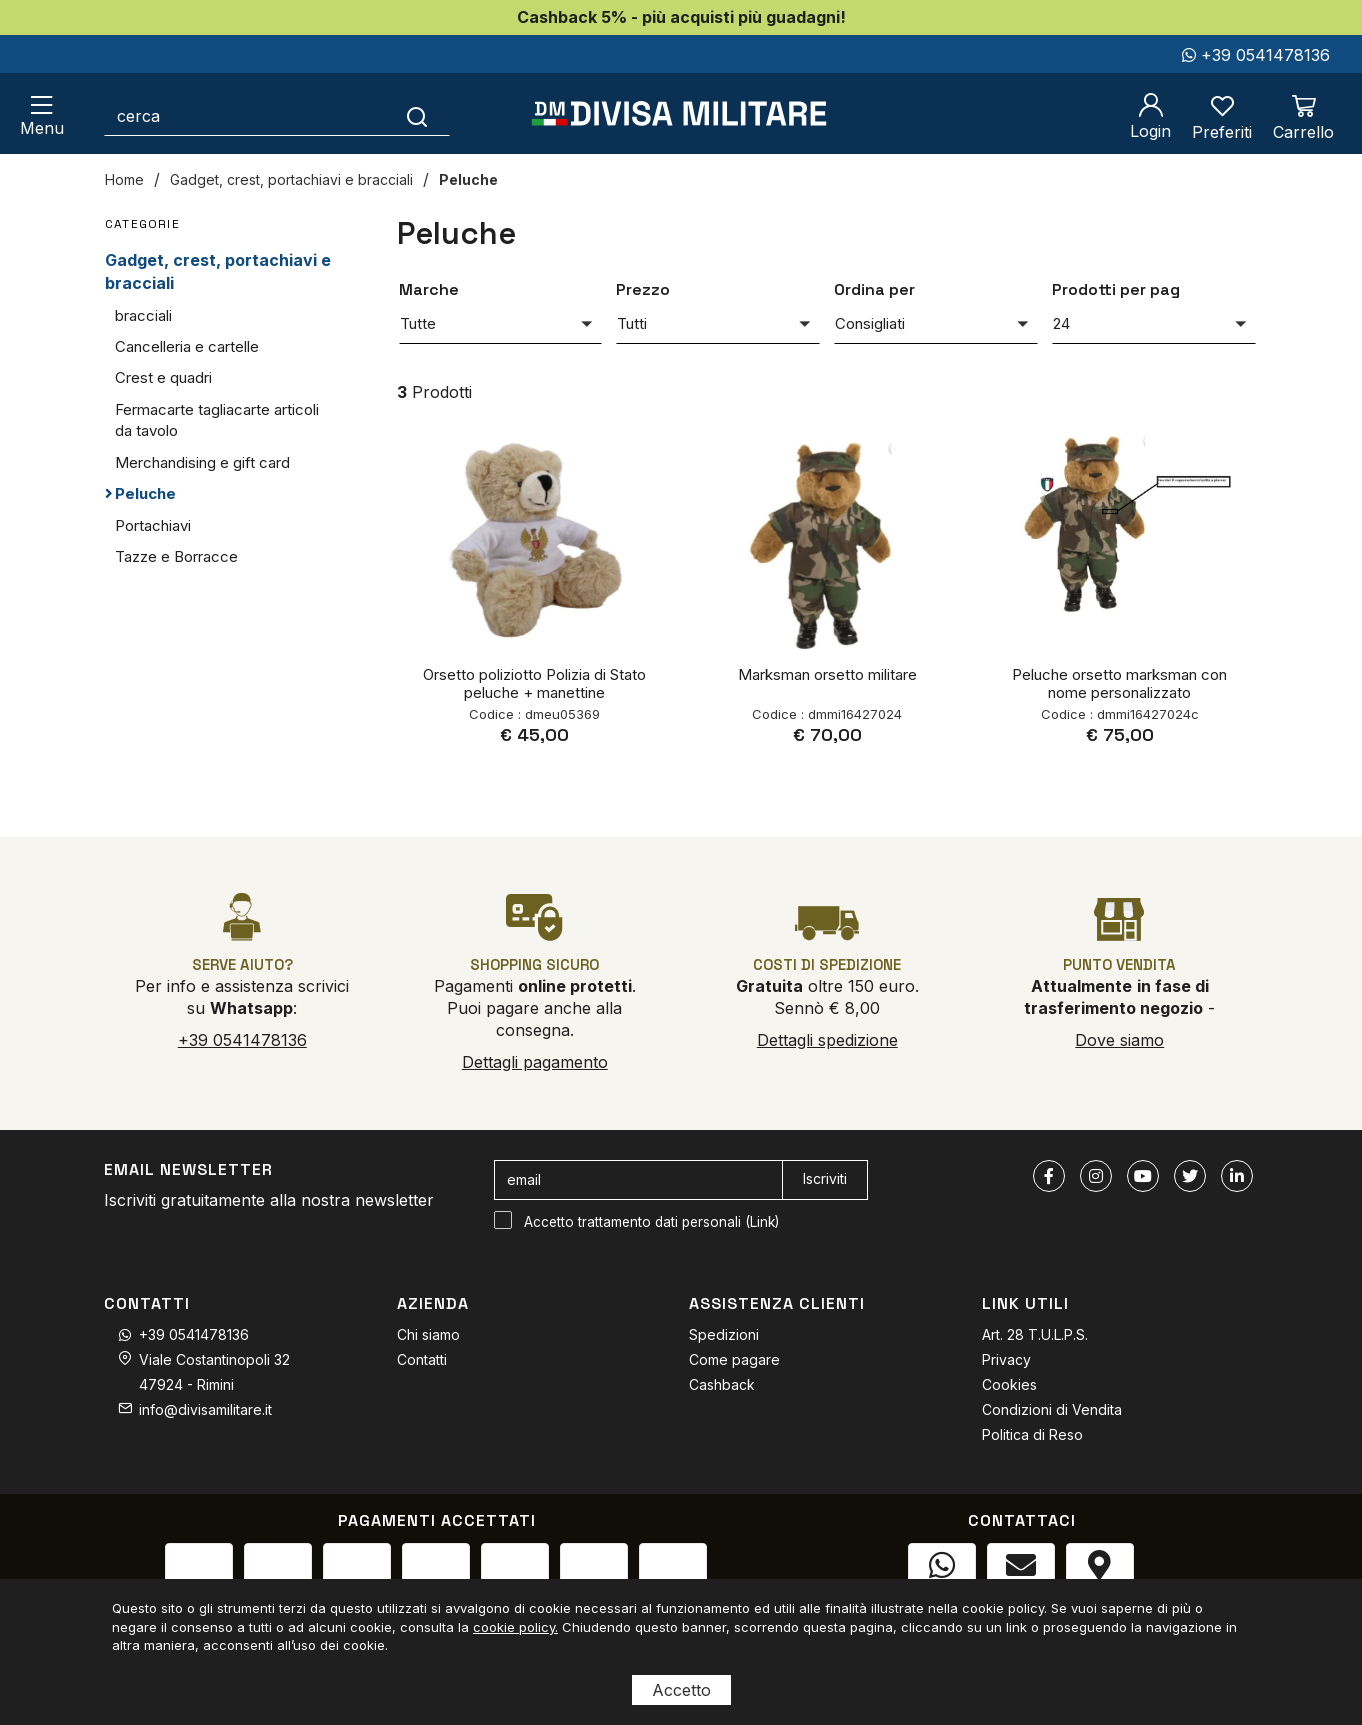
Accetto (681, 1690)
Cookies (1009, 1384)
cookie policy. (515, 1627)
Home (124, 179)
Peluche (468, 179)
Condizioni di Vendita (1052, 1409)
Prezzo (643, 289)
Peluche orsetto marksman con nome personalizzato (1119, 683)
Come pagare (734, 1359)
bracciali (143, 315)
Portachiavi (153, 525)
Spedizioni (724, 1334)
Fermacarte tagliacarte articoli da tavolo (217, 420)
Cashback (722, 1384)
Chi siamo (428, 1334)
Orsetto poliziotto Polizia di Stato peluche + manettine (534, 683)
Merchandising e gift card (202, 462)
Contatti (422, 1359)
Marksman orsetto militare (827, 674)
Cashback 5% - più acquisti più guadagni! (681, 17)
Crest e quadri (163, 377)
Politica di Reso (1032, 1434)
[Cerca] (417, 116)
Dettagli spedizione (827, 1040)
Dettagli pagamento (535, 1062)
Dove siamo (1119, 1040)
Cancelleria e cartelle (187, 346)
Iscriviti (825, 1178)
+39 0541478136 (1256, 55)
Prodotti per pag (1116, 289)
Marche (429, 289)
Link (762, 1222)
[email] (638, 1180)
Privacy (1006, 1359)
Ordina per (874, 289)
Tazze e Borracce (176, 556)
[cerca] (245, 116)
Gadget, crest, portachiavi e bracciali (291, 179)
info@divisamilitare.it (205, 1409)
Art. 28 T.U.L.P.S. (1035, 1334)
